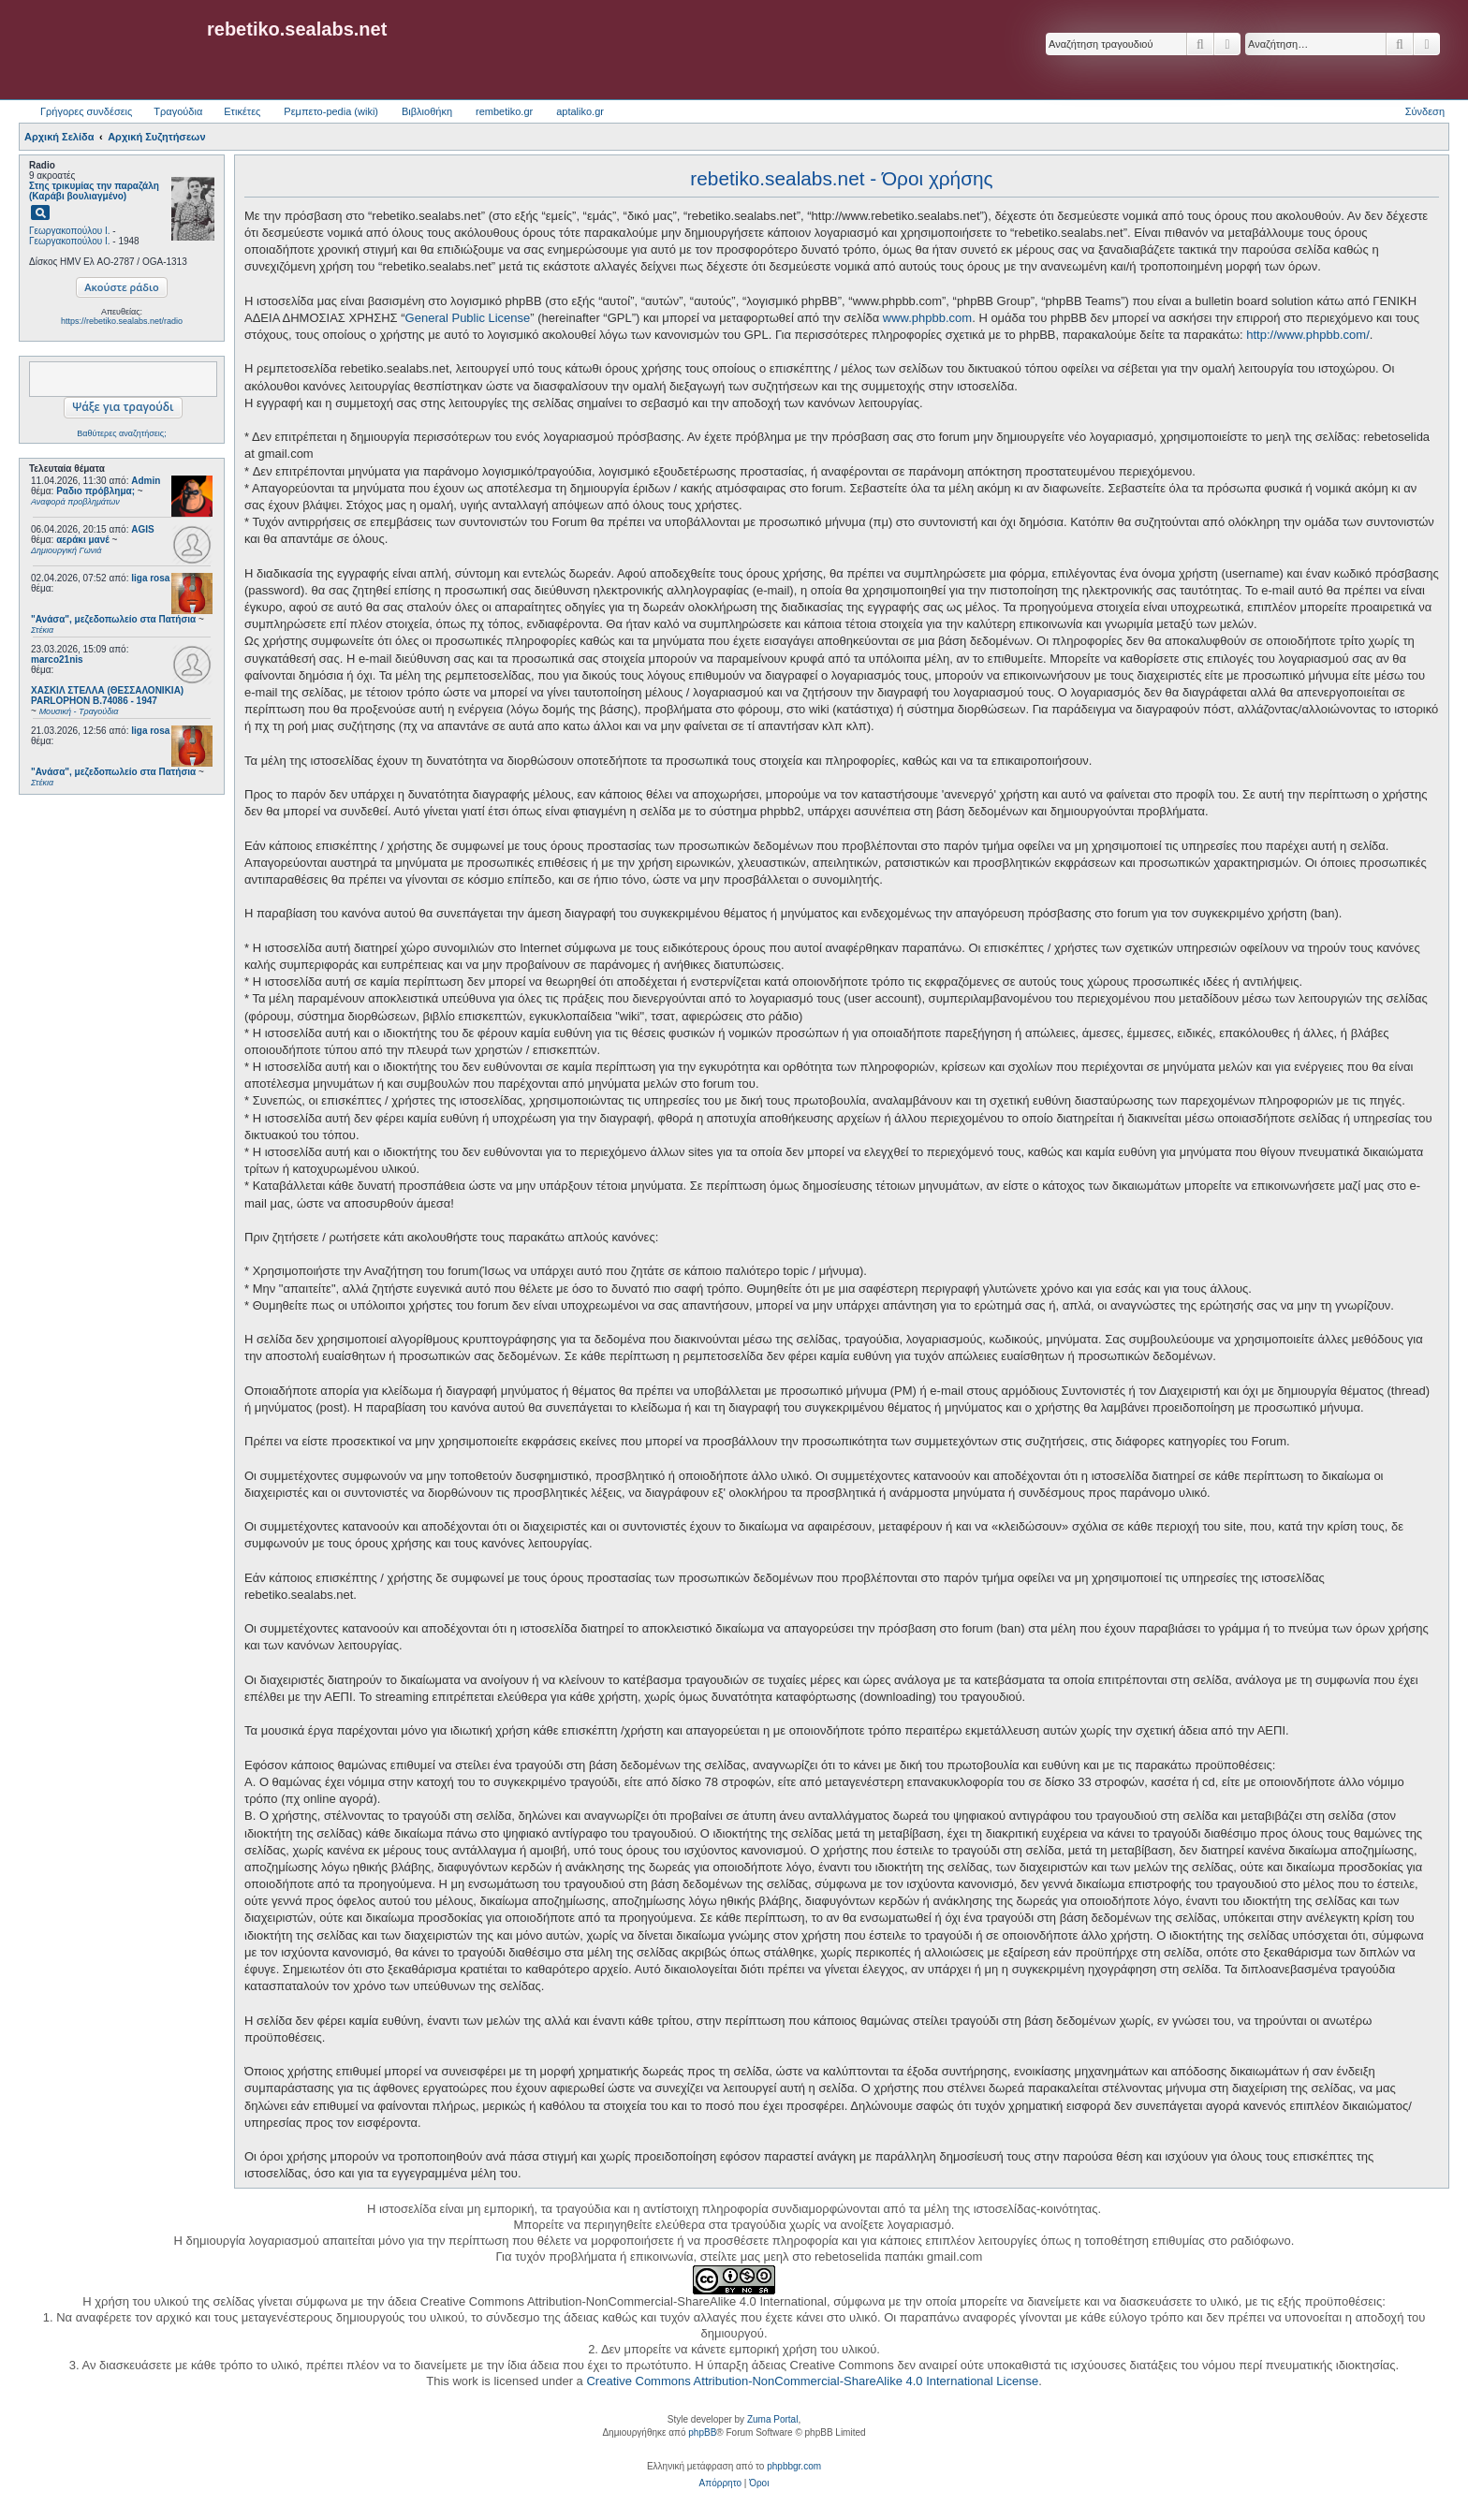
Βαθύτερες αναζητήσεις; (121, 433)
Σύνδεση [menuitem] (1425, 111)
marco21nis (57, 659)
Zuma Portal (772, 2419)
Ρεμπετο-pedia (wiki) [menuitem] (331, 111)
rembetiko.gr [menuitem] (504, 111)
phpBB (702, 2432)
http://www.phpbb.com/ (1308, 335)
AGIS (142, 529)
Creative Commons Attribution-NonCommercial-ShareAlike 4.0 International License (812, 2381)
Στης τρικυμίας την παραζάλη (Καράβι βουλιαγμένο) (94, 191)
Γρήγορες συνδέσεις (86, 111)
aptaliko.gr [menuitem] (580, 111)
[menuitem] (720, 2483)
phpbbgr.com (794, 2466)
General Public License (468, 318)
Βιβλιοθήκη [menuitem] (427, 111)
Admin (145, 481)
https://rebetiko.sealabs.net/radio (122, 321)
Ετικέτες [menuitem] (242, 111)
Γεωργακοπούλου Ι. (69, 231)
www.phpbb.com (927, 318)
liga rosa (150, 578)
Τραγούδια (178, 111)
